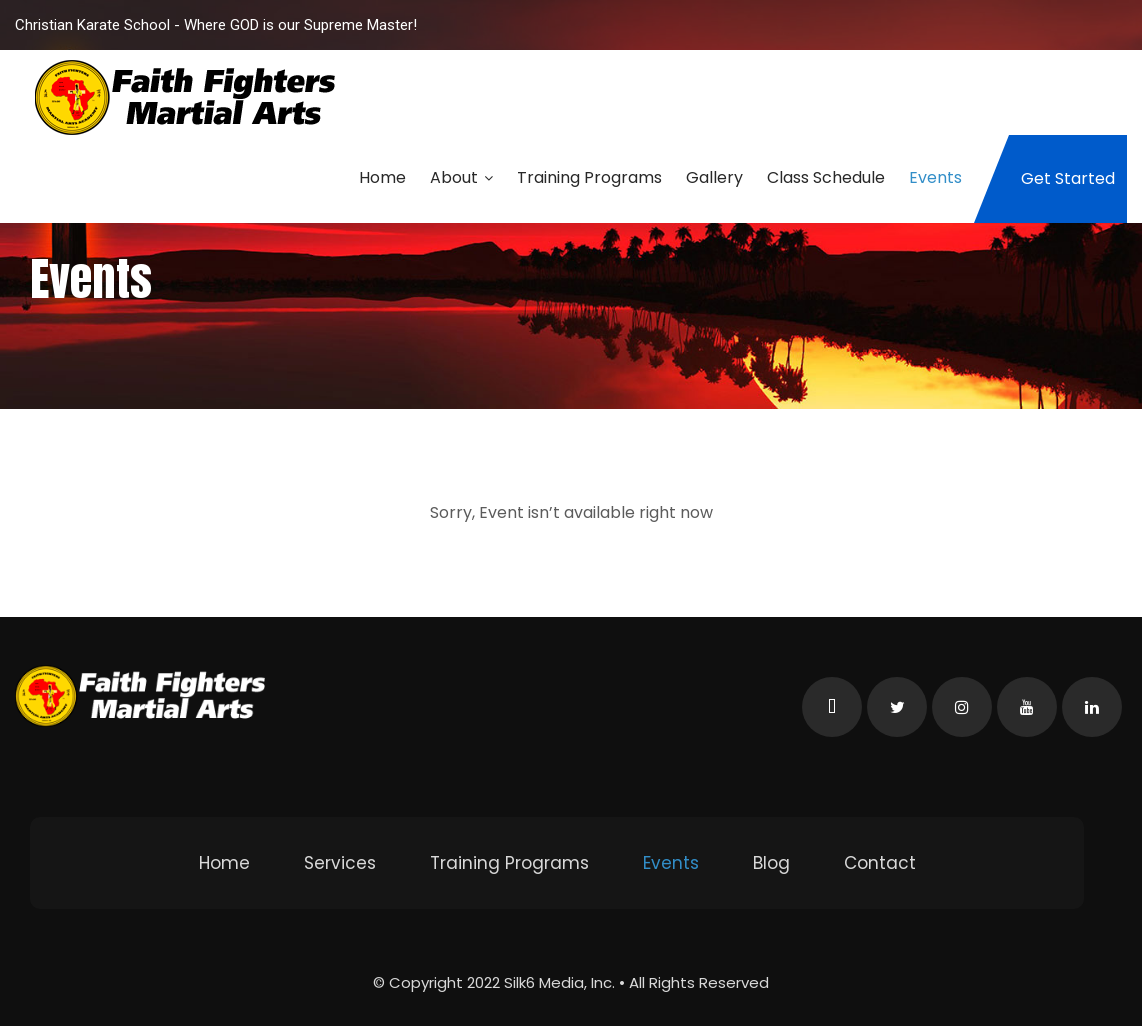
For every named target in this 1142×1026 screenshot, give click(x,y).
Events (935, 177)
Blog (771, 863)
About (461, 177)
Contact (880, 863)
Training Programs (589, 177)
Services (340, 863)
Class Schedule (826, 177)
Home (382, 177)
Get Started (1068, 178)
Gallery (714, 177)
